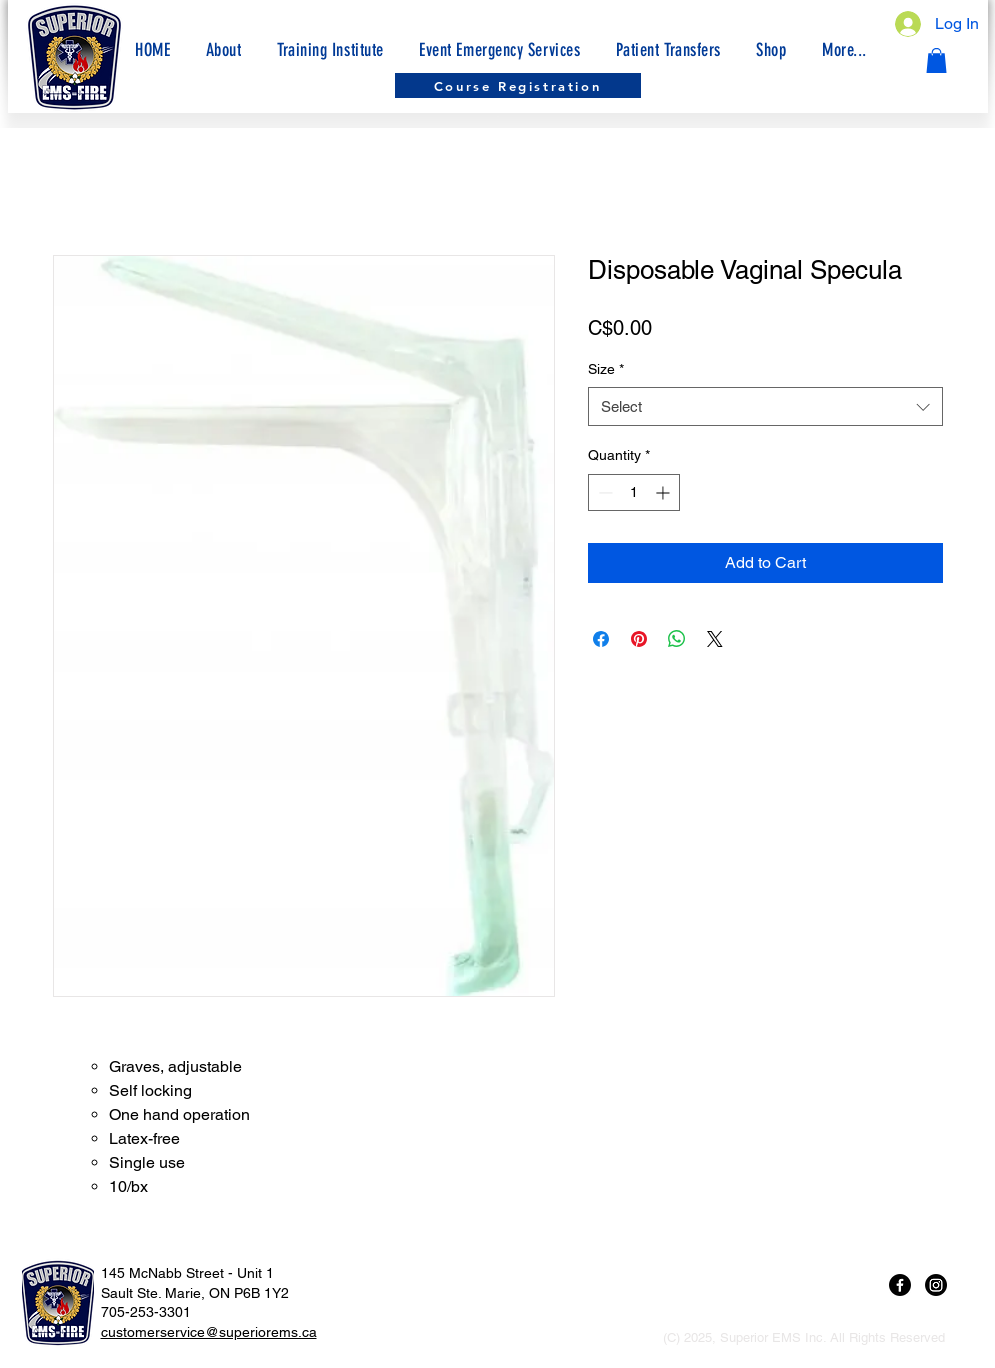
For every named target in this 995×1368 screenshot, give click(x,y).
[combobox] (765, 406)
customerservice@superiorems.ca (209, 1332)
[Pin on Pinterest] (639, 639)
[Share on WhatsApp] (677, 639)
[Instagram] (936, 1285)
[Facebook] (900, 1285)
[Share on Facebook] (601, 639)
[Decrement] (603, 492)
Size (606, 369)
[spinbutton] (634, 492)
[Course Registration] (518, 85)
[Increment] (664, 492)
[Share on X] (715, 639)
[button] (844, 50)
